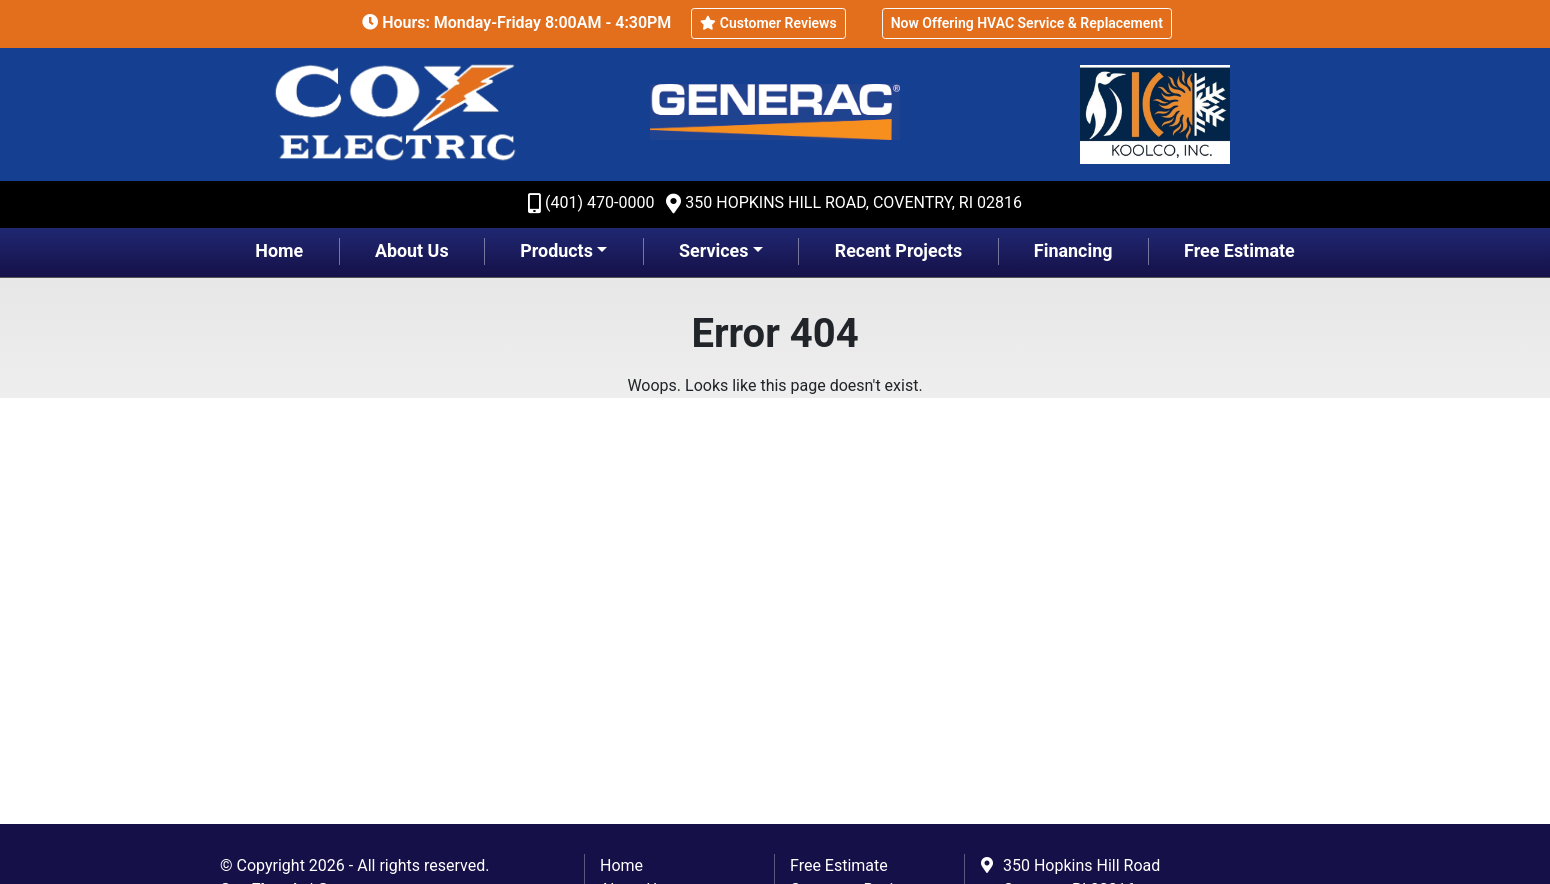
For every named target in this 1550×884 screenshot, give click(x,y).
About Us (412, 250)
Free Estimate (1239, 250)
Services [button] (713, 250)
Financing (1073, 250)
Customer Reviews (768, 23)
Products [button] (556, 250)
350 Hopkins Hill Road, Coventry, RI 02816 (853, 202)
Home (279, 250)
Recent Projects (899, 250)
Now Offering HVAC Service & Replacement (1027, 23)
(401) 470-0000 (599, 202)
